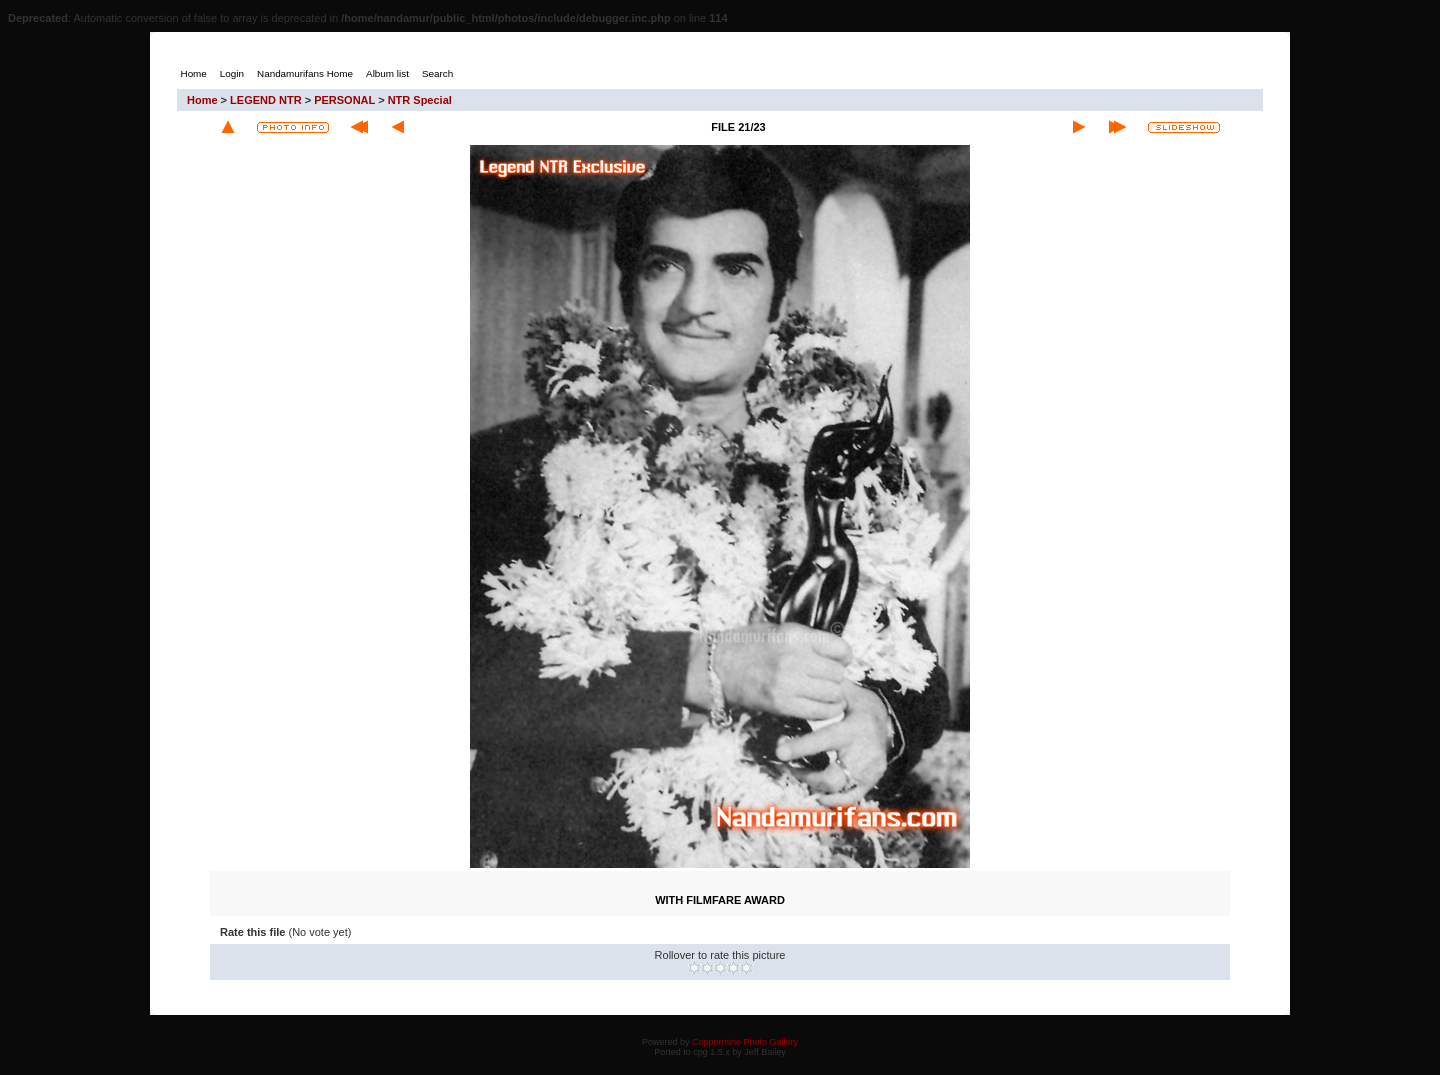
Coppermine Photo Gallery (745, 1042)
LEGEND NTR (266, 100)
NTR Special (420, 100)
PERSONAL (344, 100)
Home (202, 100)
